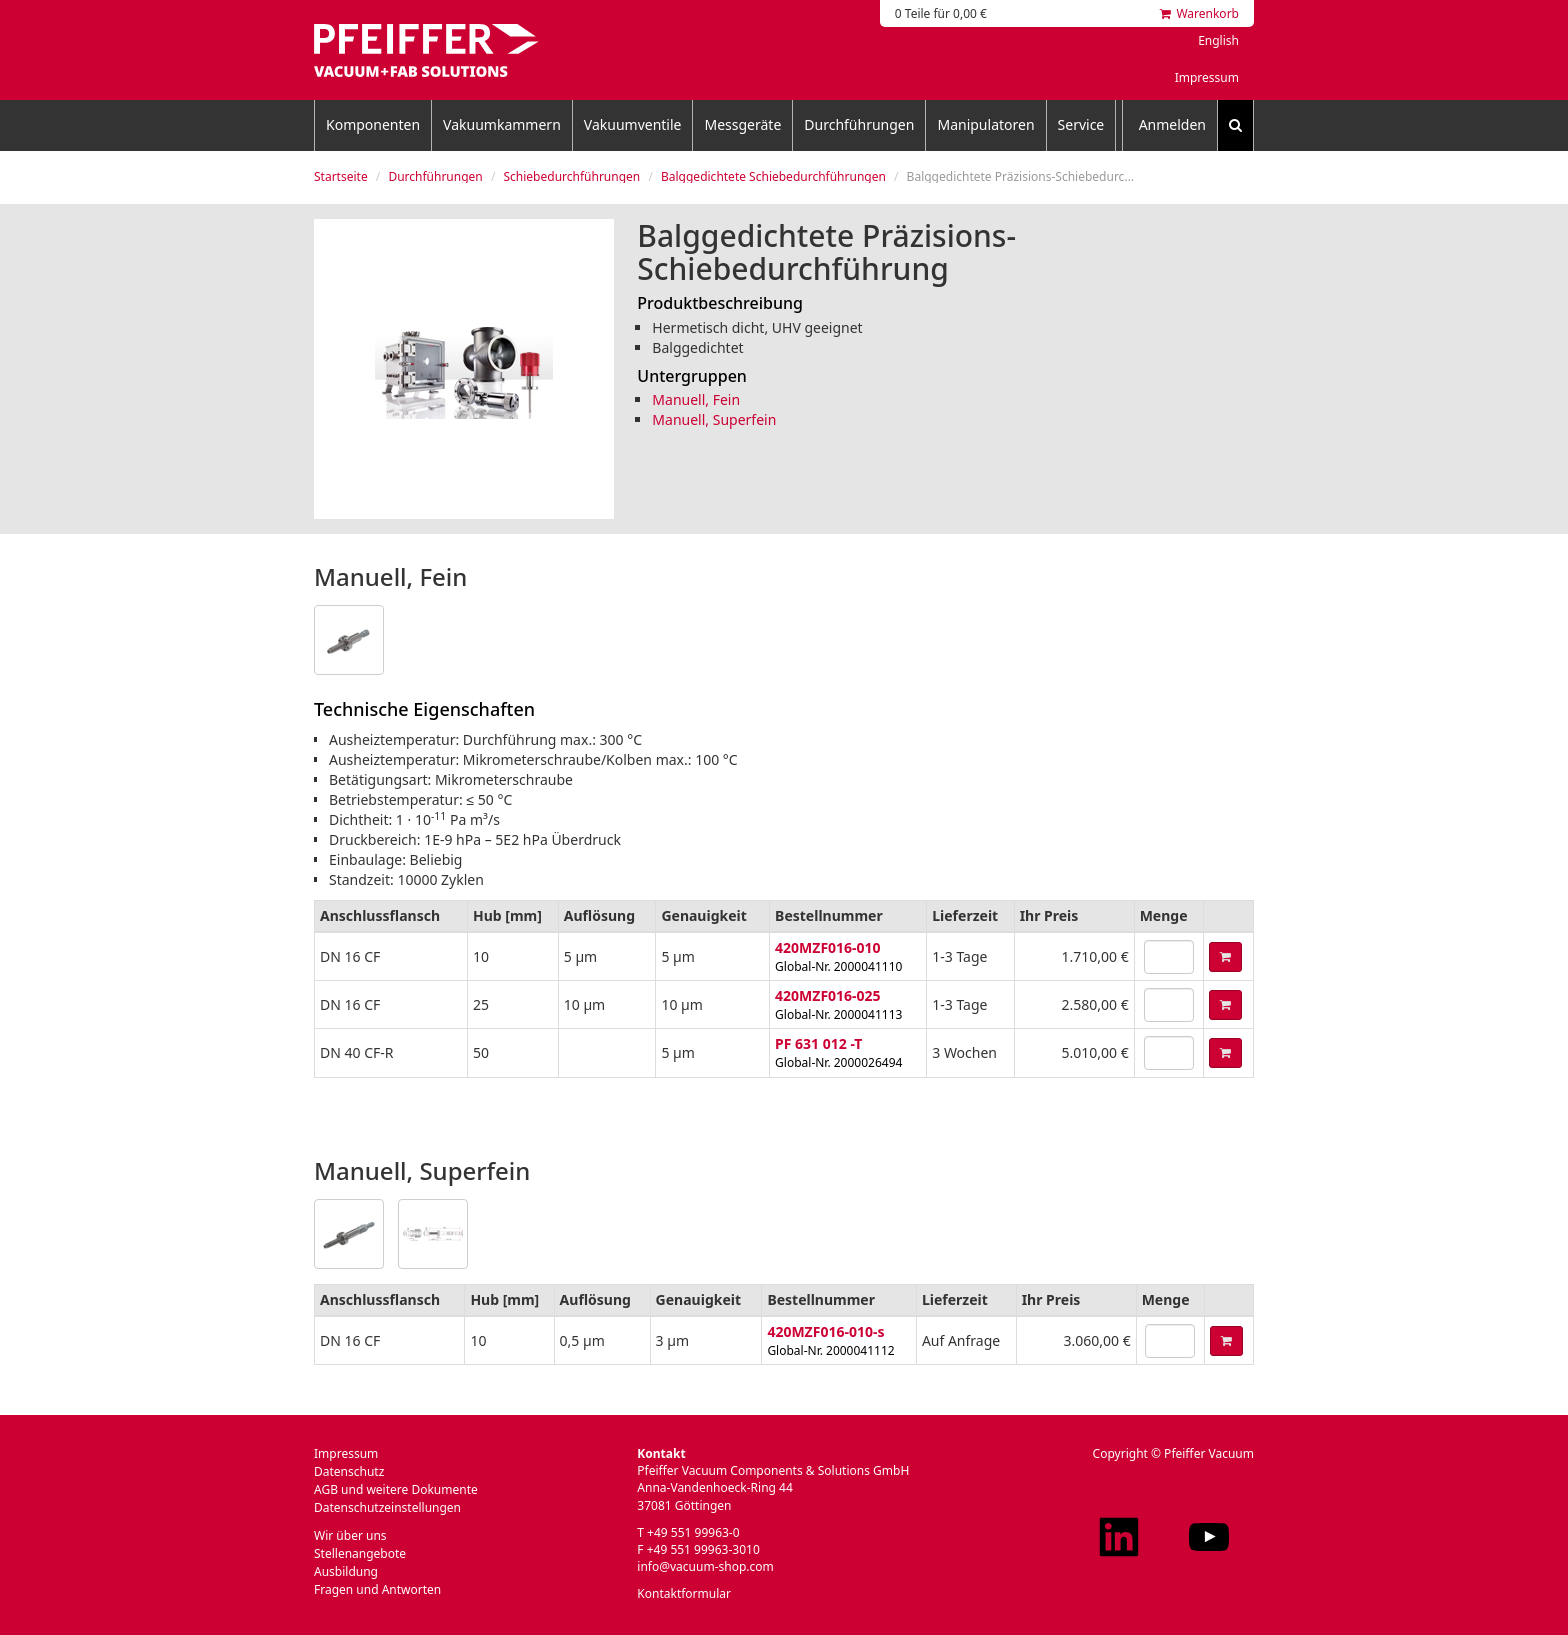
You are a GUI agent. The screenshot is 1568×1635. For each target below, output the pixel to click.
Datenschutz (349, 1471)
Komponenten (373, 124)
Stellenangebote (360, 1553)
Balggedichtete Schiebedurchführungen (773, 176)
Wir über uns (350, 1535)
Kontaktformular (684, 1593)
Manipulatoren (985, 124)
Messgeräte (742, 124)
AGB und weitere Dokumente (396, 1489)
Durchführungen (859, 124)
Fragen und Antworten (377, 1589)
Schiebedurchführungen (571, 176)
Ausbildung (346, 1571)
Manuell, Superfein (714, 419)
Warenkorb (1199, 13)
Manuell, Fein (696, 399)
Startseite (341, 176)
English (1218, 40)
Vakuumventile (633, 124)
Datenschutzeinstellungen (387, 1507)
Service (1081, 124)
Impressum (1207, 77)
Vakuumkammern (502, 124)
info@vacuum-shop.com (705, 1566)
